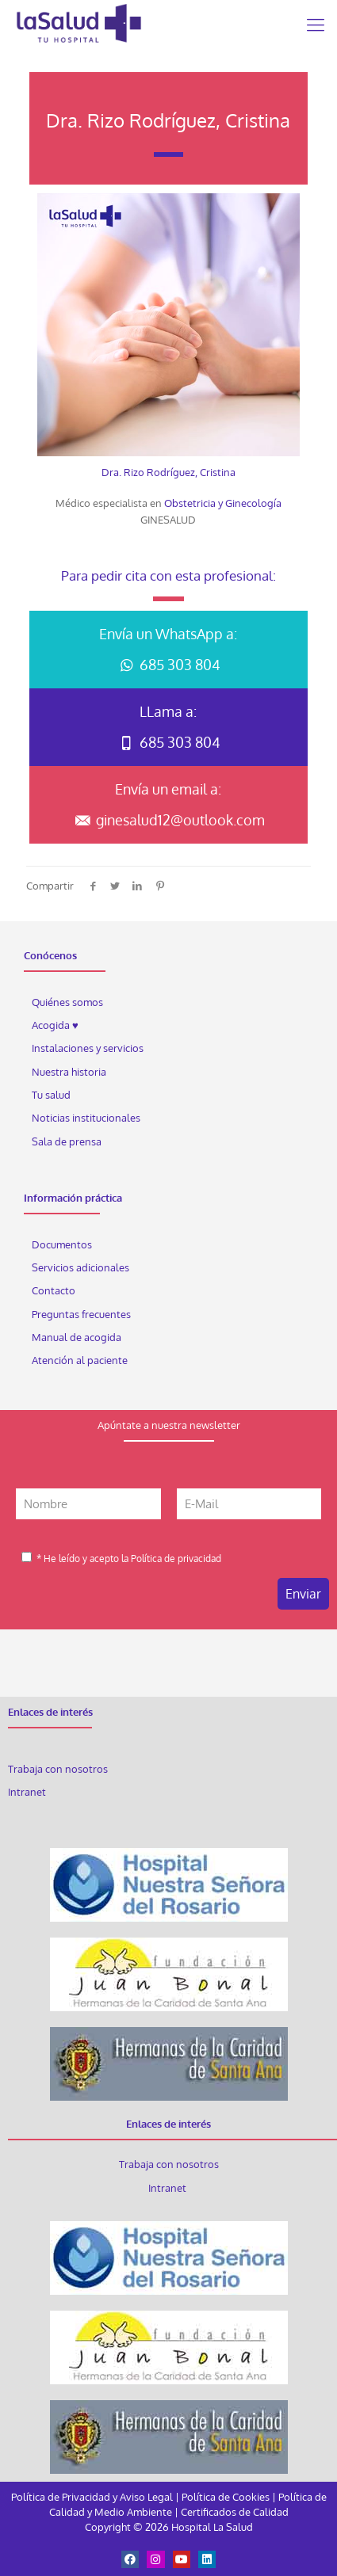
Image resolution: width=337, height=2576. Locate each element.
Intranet (28, 1791)
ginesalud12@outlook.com (168, 820)
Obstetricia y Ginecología (222, 503)
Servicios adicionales (80, 1267)
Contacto (53, 1290)
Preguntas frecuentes (81, 1314)
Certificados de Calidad (235, 2512)
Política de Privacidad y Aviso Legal (93, 2496)
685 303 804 (168, 664)
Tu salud (51, 1094)
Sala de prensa (66, 1141)
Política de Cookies (226, 2496)
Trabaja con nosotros (58, 1768)
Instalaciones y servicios (88, 1048)
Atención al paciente (81, 1360)
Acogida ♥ (55, 1025)
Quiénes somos (67, 1002)
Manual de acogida (76, 1337)
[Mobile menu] (315, 23)
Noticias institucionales (86, 1117)
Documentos (62, 1244)
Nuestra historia (69, 1071)
